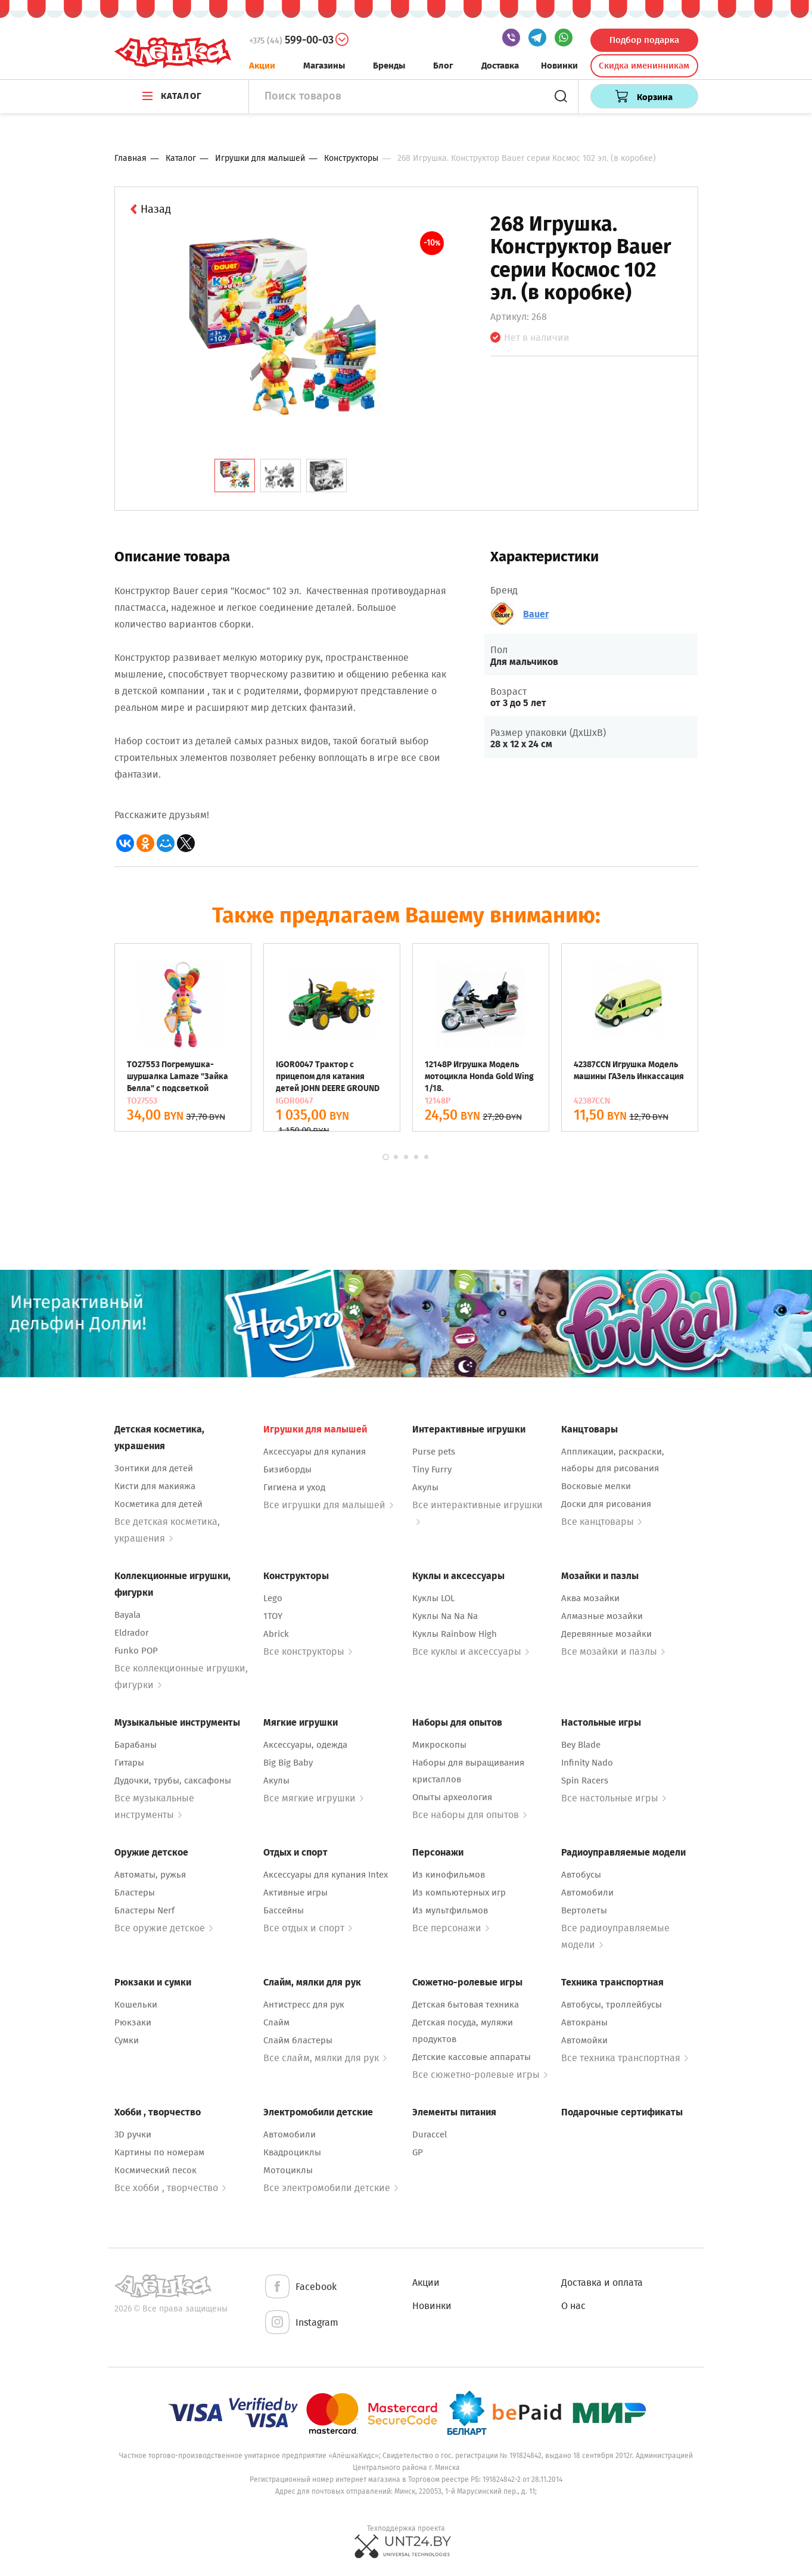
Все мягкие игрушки (313, 1798)
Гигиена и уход (294, 1487)
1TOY (272, 1616)
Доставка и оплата (602, 2282)
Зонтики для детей (153, 1468)
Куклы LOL (433, 1598)
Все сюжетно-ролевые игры (479, 2074)
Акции (262, 65)
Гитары (129, 1762)
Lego (272, 1598)
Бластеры (134, 1892)
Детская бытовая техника (465, 2004)
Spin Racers (584, 1780)
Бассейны (283, 1910)
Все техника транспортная (624, 2058)
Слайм (276, 2022)
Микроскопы (439, 1744)
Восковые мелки (596, 1486)
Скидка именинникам (644, 65)
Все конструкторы (307, 1651)
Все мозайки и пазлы (613, 1651)
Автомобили (587, 1892)
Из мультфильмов (450, 1910)
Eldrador (131, 1632)
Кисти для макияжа (154, 1486)
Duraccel (429, 2134)
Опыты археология (452, 1797)
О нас (573, 2305)
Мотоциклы (288, 2170)
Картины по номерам (159, 2152)
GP (417, 2152)
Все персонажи (450, 1928)
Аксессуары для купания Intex (325, 1874)
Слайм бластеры (297, 2040)
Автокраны (584, 2022)
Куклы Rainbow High (454, 1634)
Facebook (300, 2287)
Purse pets (433, 1451)
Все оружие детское (163, 1928)
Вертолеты (584, 1910)
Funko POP (136, 1650)
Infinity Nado (587, 1762)
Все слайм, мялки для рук (325, 2058)
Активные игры (295, 1892)
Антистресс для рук (303, 2004)
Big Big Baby (288, 1762)
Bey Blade (581, 1744)
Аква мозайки (590, 1598)
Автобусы (581, 1874)
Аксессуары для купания (314, 1451)
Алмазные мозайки (602, 1616)
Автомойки (584, 2040)
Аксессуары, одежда (305, 1744)
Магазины (324, 65)
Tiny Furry (432, 1469)
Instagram (300, 2323)
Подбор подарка (644, 40)
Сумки (126, 2040)
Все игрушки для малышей (328, 1505)
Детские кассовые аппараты (471, 2057)
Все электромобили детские (330, 2187)
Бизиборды (287, 1469)
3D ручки (132, 2134)
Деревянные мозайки (606, 1634)
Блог (443, 65)
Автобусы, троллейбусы (611, 2004)
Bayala (127, 1614)
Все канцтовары (601, 1521)
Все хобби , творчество (170, 2187)
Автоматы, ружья (150, 1874)
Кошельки (135, 2004)
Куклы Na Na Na (445, 1616)
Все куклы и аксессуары (470, 1651)
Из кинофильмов (448, 1874)
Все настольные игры (613, 1798)
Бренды (389, 65)
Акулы (425, 1487)
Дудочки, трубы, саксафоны (172, 1780)
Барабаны (135, 1744)
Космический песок (155, 2170)
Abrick (276, 1634)
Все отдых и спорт (307, 1928)
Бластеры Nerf (144, 1910)
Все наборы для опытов (469, 1814)
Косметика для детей (158, 1504)
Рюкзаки (132, 2022)
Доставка (500, 65)
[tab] (234, 475)
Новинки (559, 65)
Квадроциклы (292, 2152)
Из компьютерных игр (459, 1892)
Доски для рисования (606, 1504)
